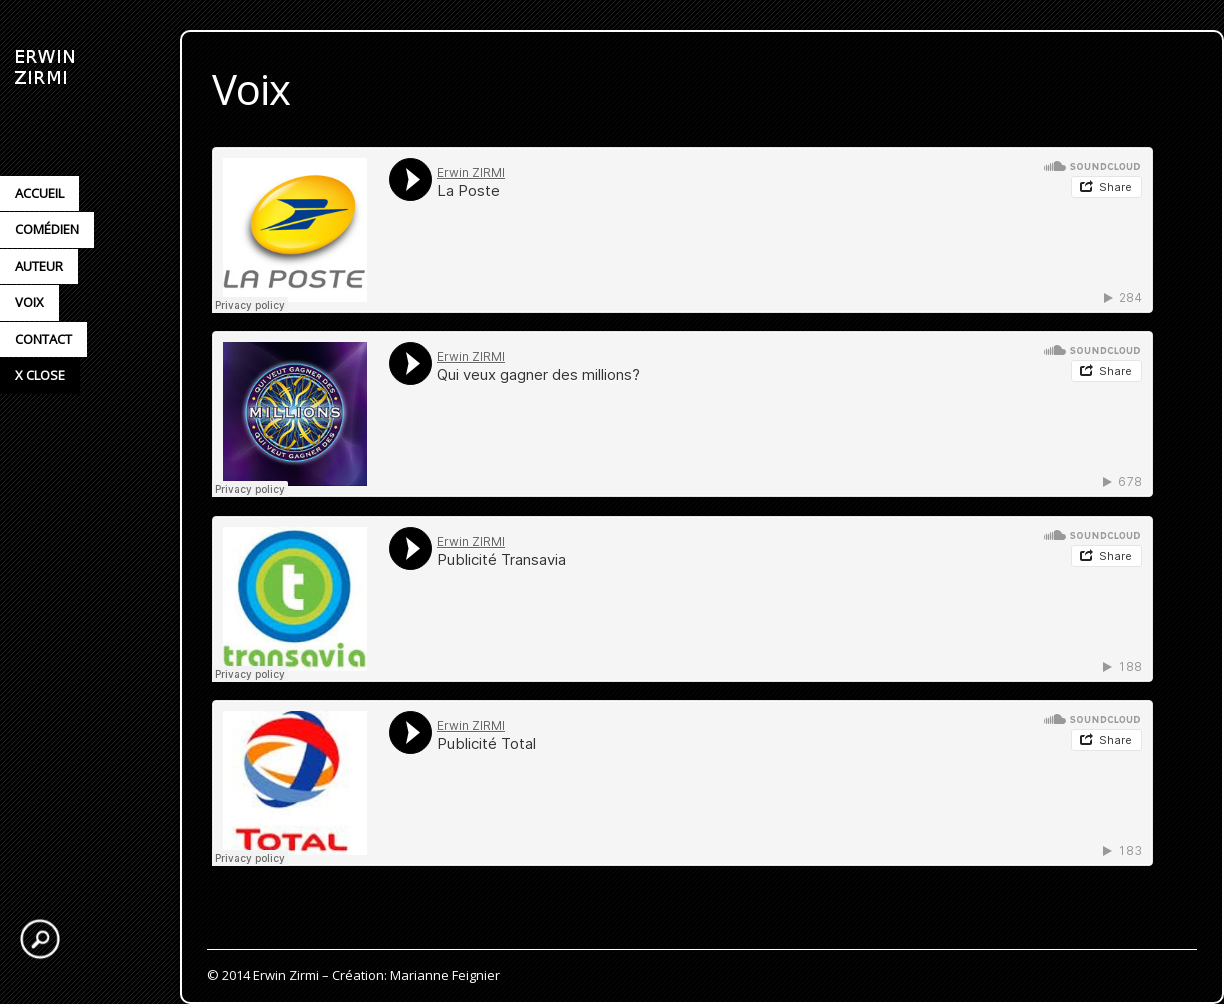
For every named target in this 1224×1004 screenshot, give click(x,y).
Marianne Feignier (445, 975)
